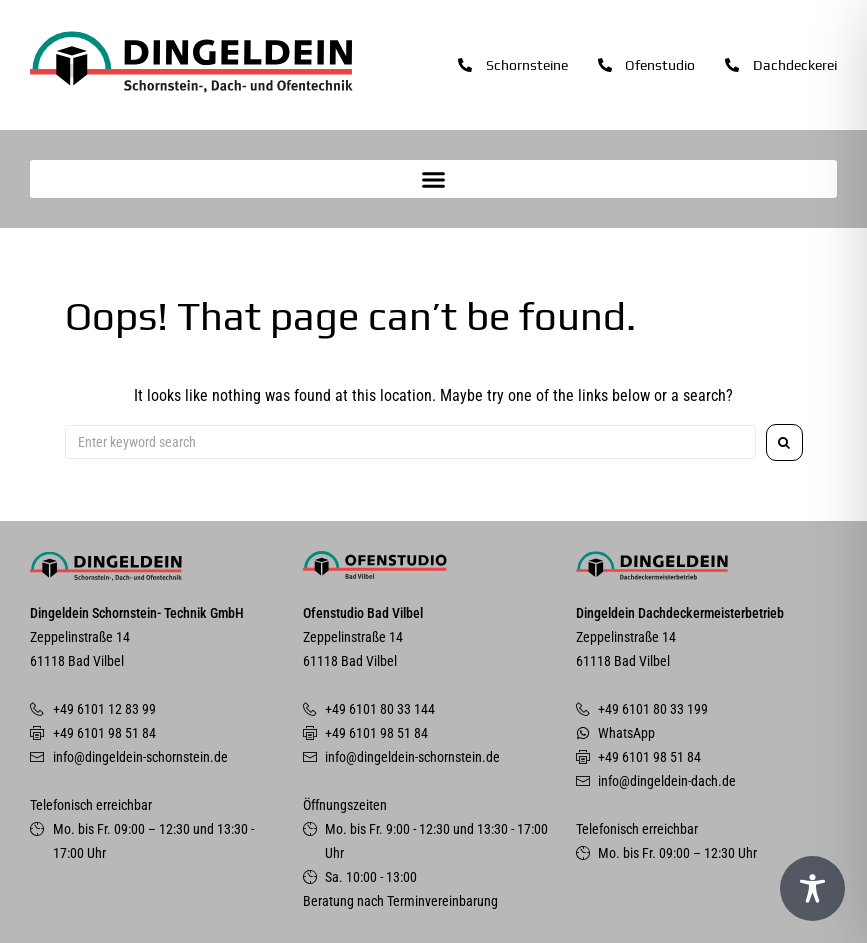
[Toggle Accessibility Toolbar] (812, 888)
